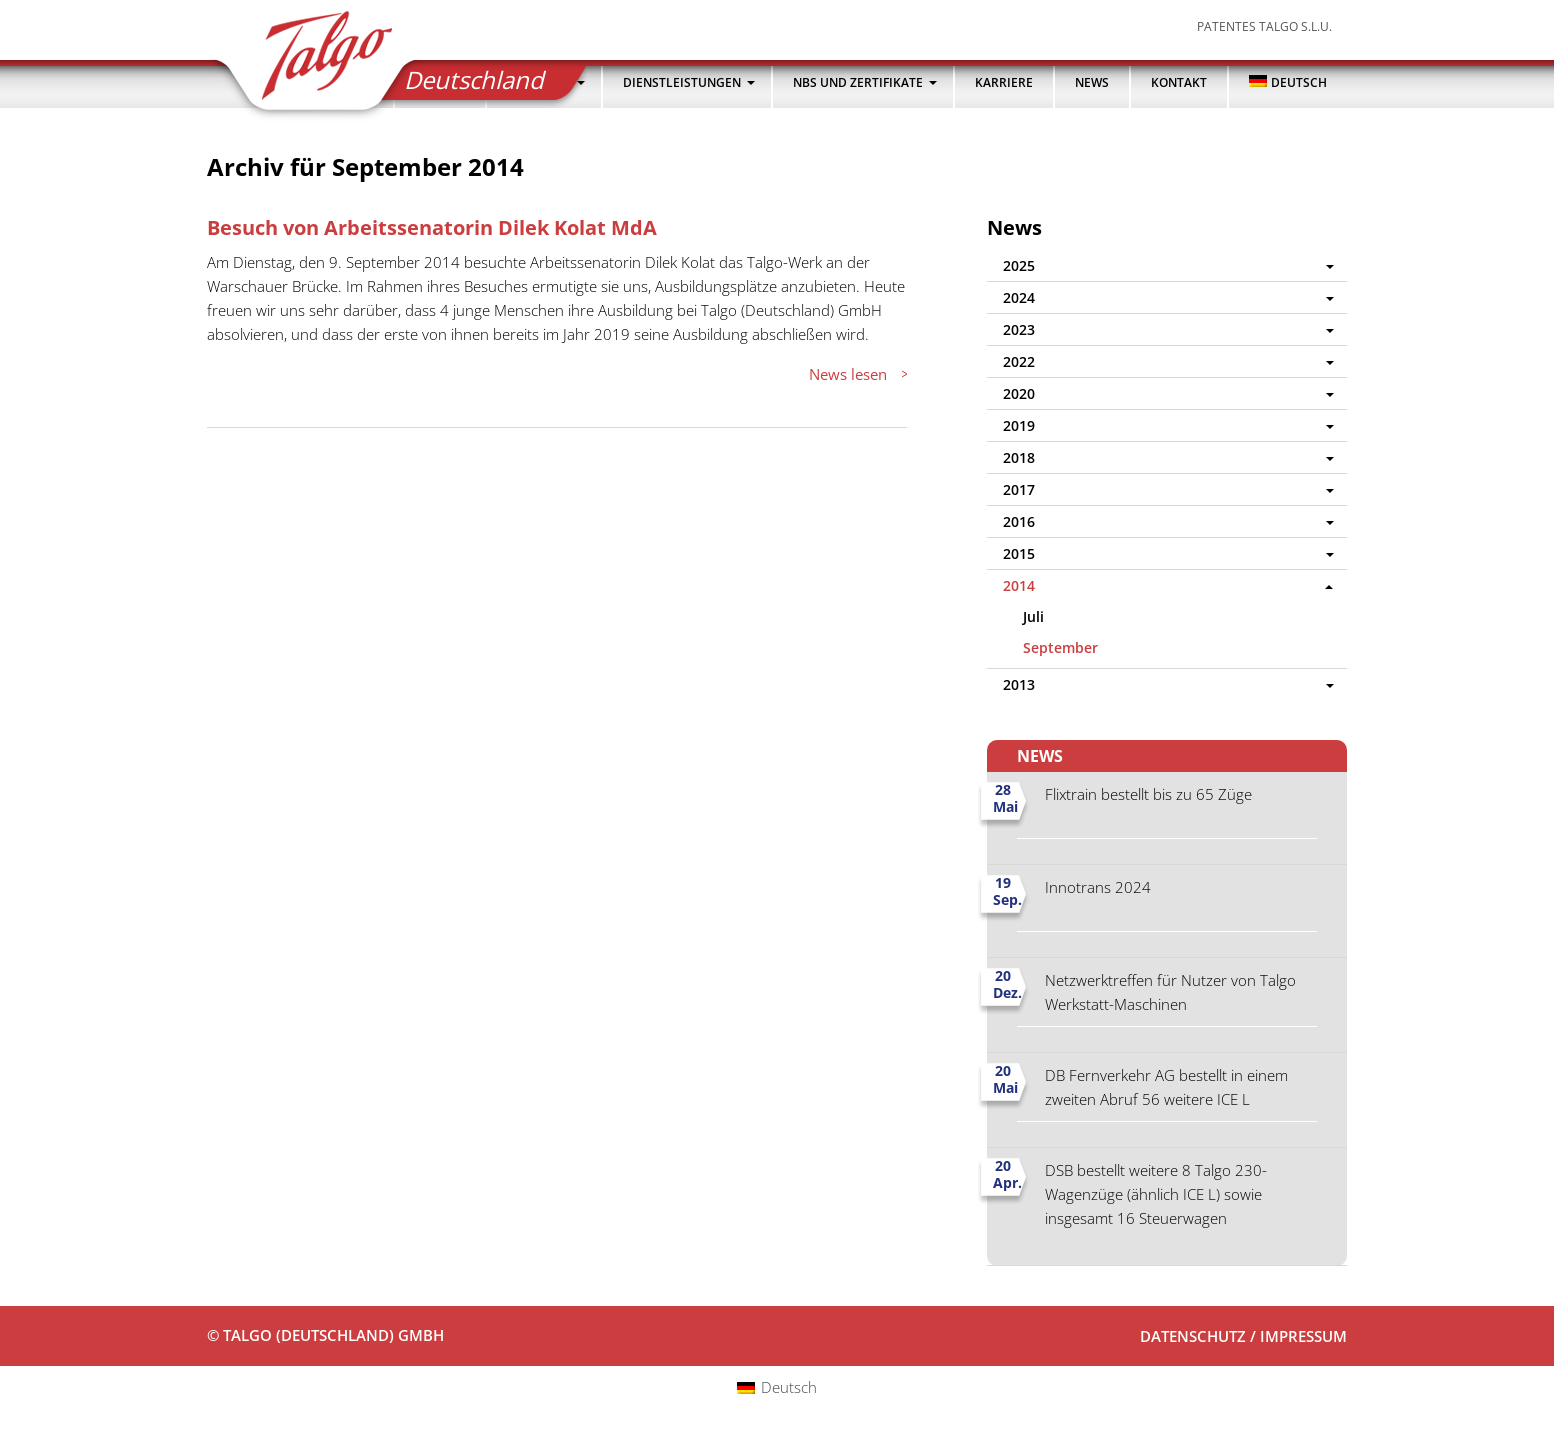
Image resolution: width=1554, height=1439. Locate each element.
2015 (1019, 553)
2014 (1019, 585)
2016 (1019, 521)
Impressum (1303, 1336)
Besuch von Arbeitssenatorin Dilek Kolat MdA (432, 227)
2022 (1019, 361)
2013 (1019, 684)
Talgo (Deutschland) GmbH (314, 61)
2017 (1019, 489)
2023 (1019, 329)
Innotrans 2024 (1098, 887)
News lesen (848, 374)
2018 (1019, 457)
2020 (1019, 393)
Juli (1033, 616)
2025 (1019, 265)
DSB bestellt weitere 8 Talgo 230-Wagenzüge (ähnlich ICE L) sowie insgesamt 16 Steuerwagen (1156, 1194)
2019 (1019, 425)
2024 (1019, 297)
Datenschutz (1193, 1336)
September (1060, 647)
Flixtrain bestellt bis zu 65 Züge (1148, 794)
